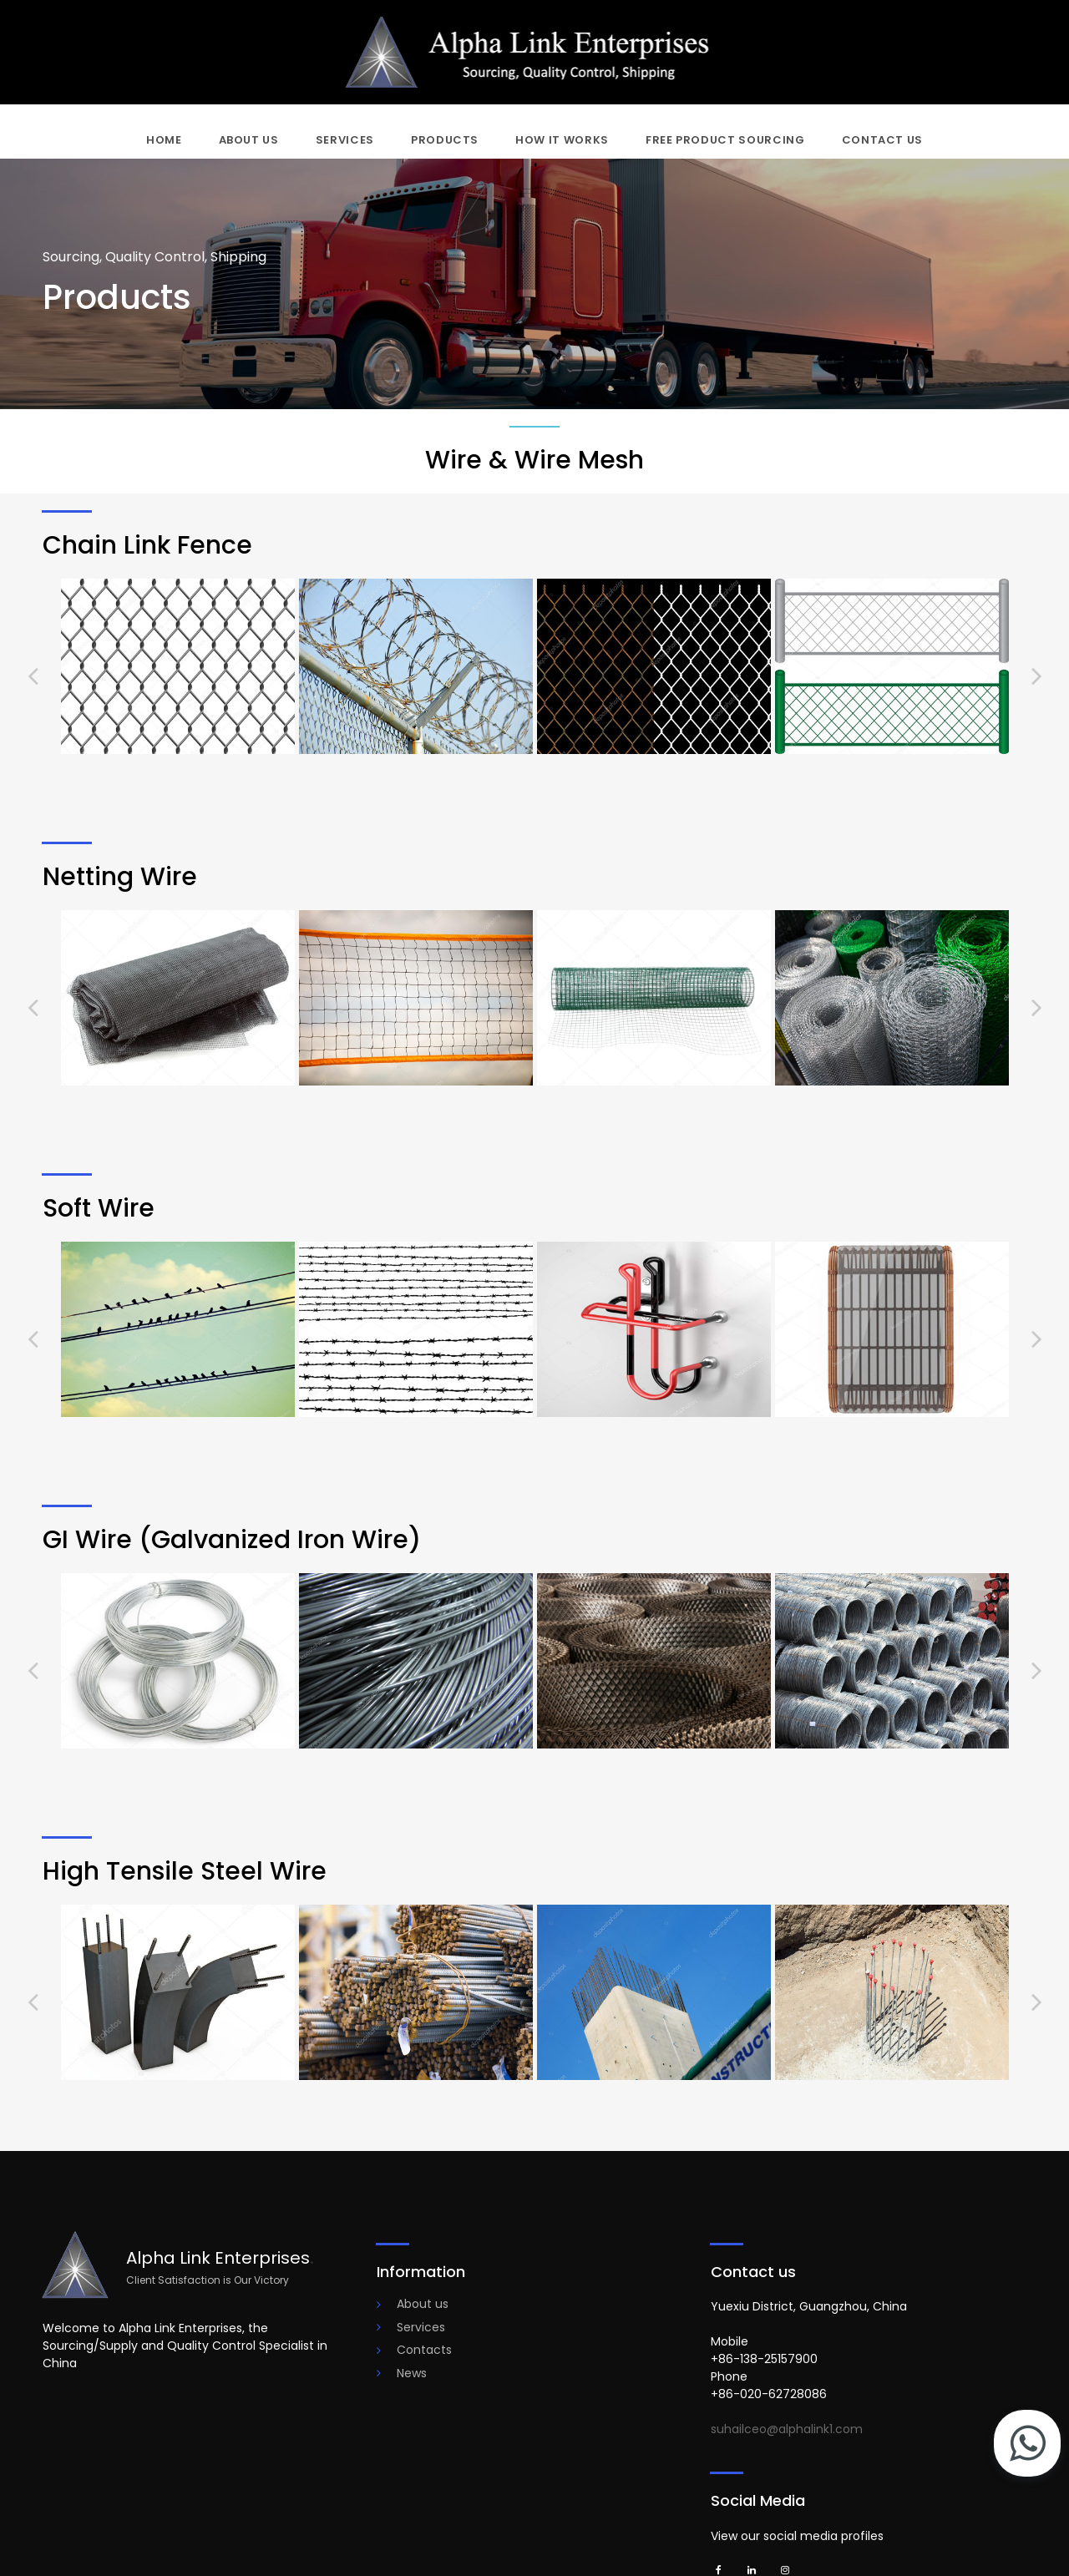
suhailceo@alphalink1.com (787, 2429)
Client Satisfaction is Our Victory (207, 2280)
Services (421, 2327)
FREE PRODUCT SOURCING (725, 140)
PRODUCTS (445, 140)
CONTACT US (883, 140)
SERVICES (345, 140)
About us (422, 2303)
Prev (33, 675)
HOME (164, 140)
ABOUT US (249, 140)
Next (1036, 675)
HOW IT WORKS (562, 140)
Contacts (424, 2349)
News (412, 2373)
